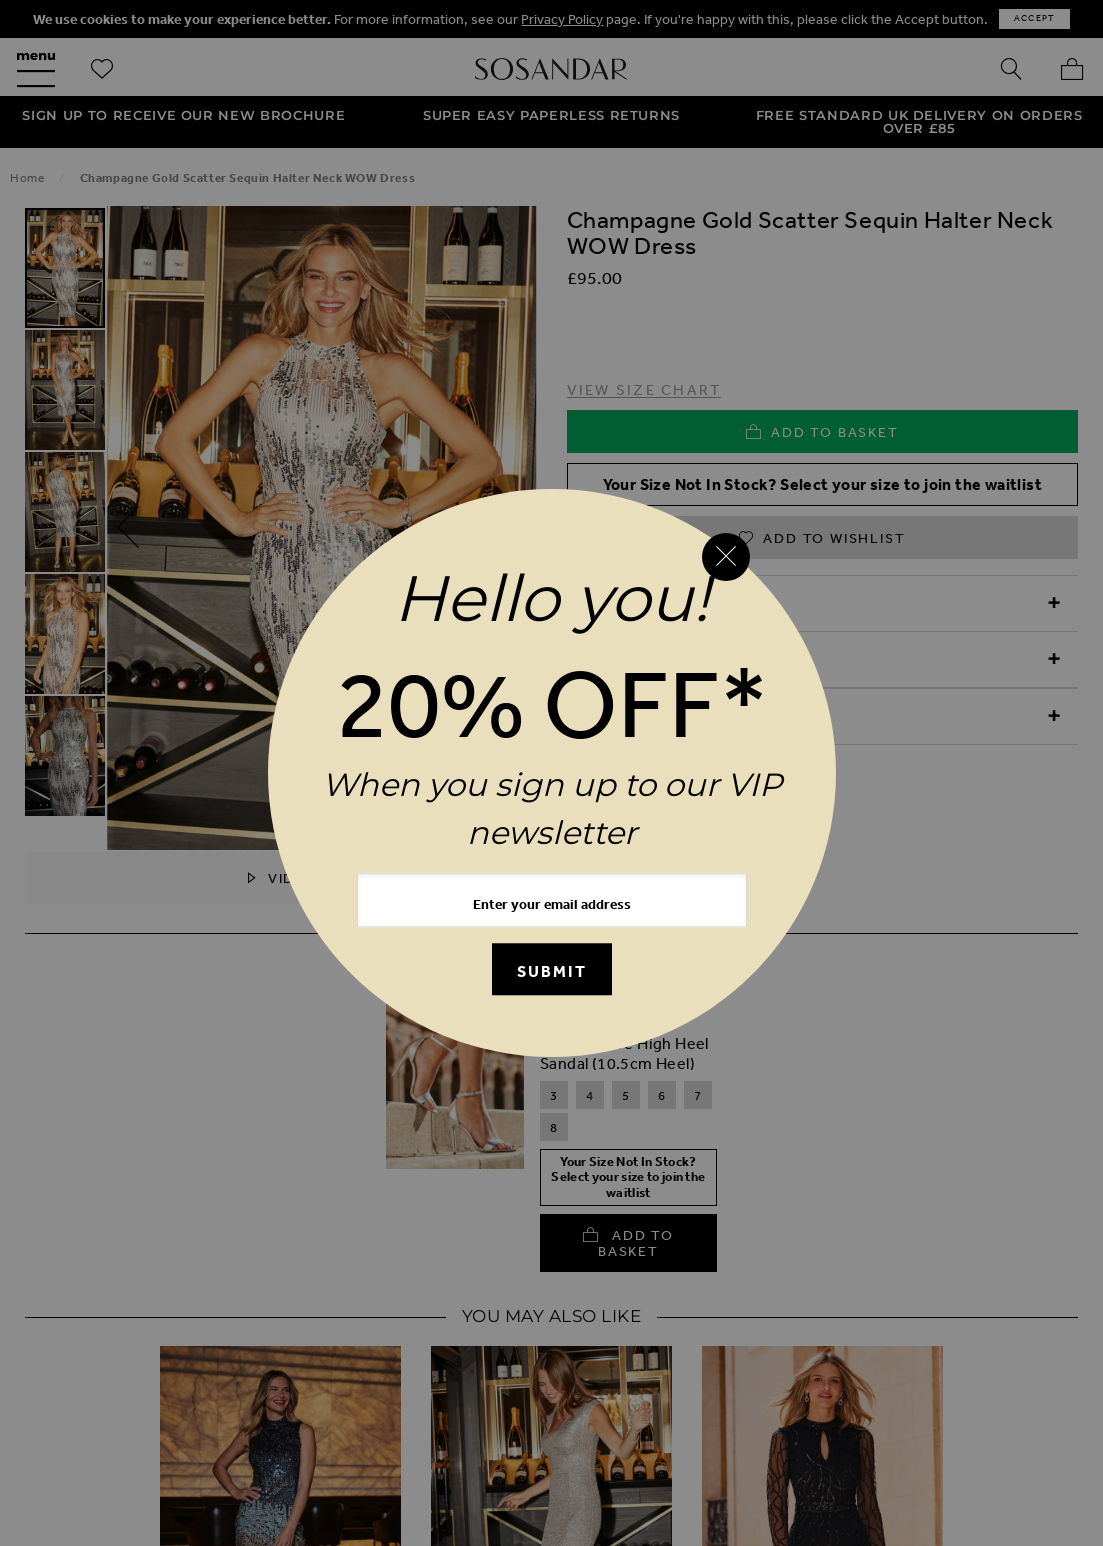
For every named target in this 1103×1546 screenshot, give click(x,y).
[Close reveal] (726, 557)
